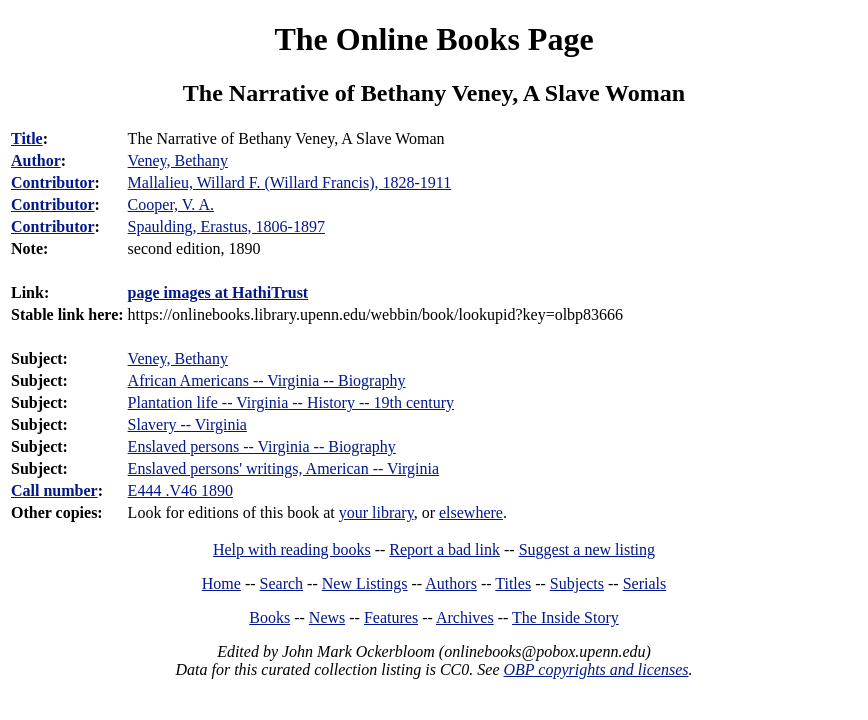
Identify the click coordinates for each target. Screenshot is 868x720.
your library (376, 512)
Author (36, 160)
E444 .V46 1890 (180, 490)
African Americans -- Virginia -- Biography (267, 380)
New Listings (365, 583)
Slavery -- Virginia (187, 424)
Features (391, 617)
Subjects (577, 583)
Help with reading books (292, 549)
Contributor (53, 182)
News (327, 617)
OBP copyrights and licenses (595, 669)
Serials (645, 583)
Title (27, 138)
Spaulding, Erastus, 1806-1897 (226, 226)
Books (269, 617)
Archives (465, 617)
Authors (451, 583)
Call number (54, 490)
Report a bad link (444, 549)
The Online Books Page (433, 39)
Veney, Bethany (178, 358)
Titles (513, 583)
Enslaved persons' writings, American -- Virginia (284, 468)
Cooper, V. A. (171, 204)
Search (282, 583)
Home (221, 583)
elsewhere (471, 512)
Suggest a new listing (587, 549)
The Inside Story (565, 617)
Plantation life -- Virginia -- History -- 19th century (291, 402)
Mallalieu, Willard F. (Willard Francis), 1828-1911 (290, 182)
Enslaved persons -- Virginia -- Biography (262, 446)
